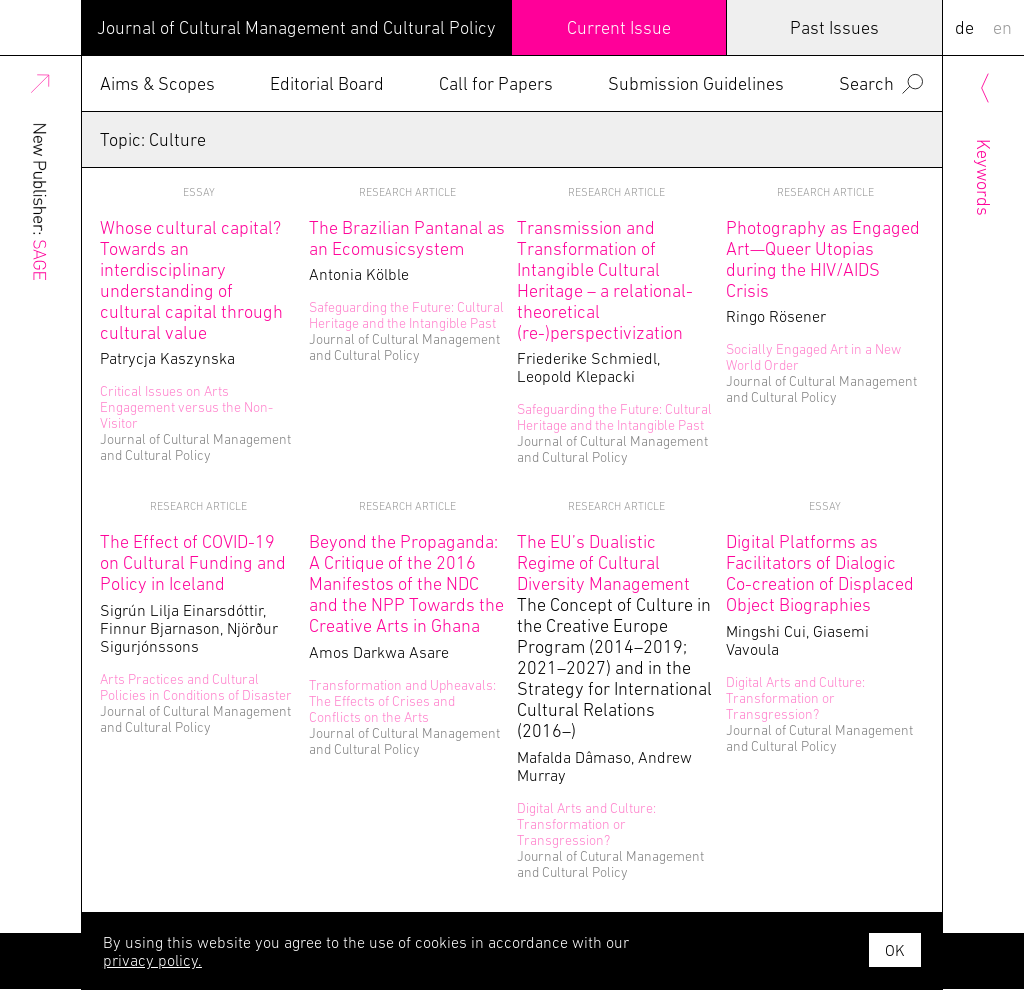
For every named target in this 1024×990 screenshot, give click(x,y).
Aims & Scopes (157, 83)
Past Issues (834, 27)
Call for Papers (496, 83)
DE (964, 27)
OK (895, 950)
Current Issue (619, 27)
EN (1002, 27)
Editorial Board (327, 83)
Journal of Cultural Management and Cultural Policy (296, 27)
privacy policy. (152, 960)
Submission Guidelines (696, 83)
